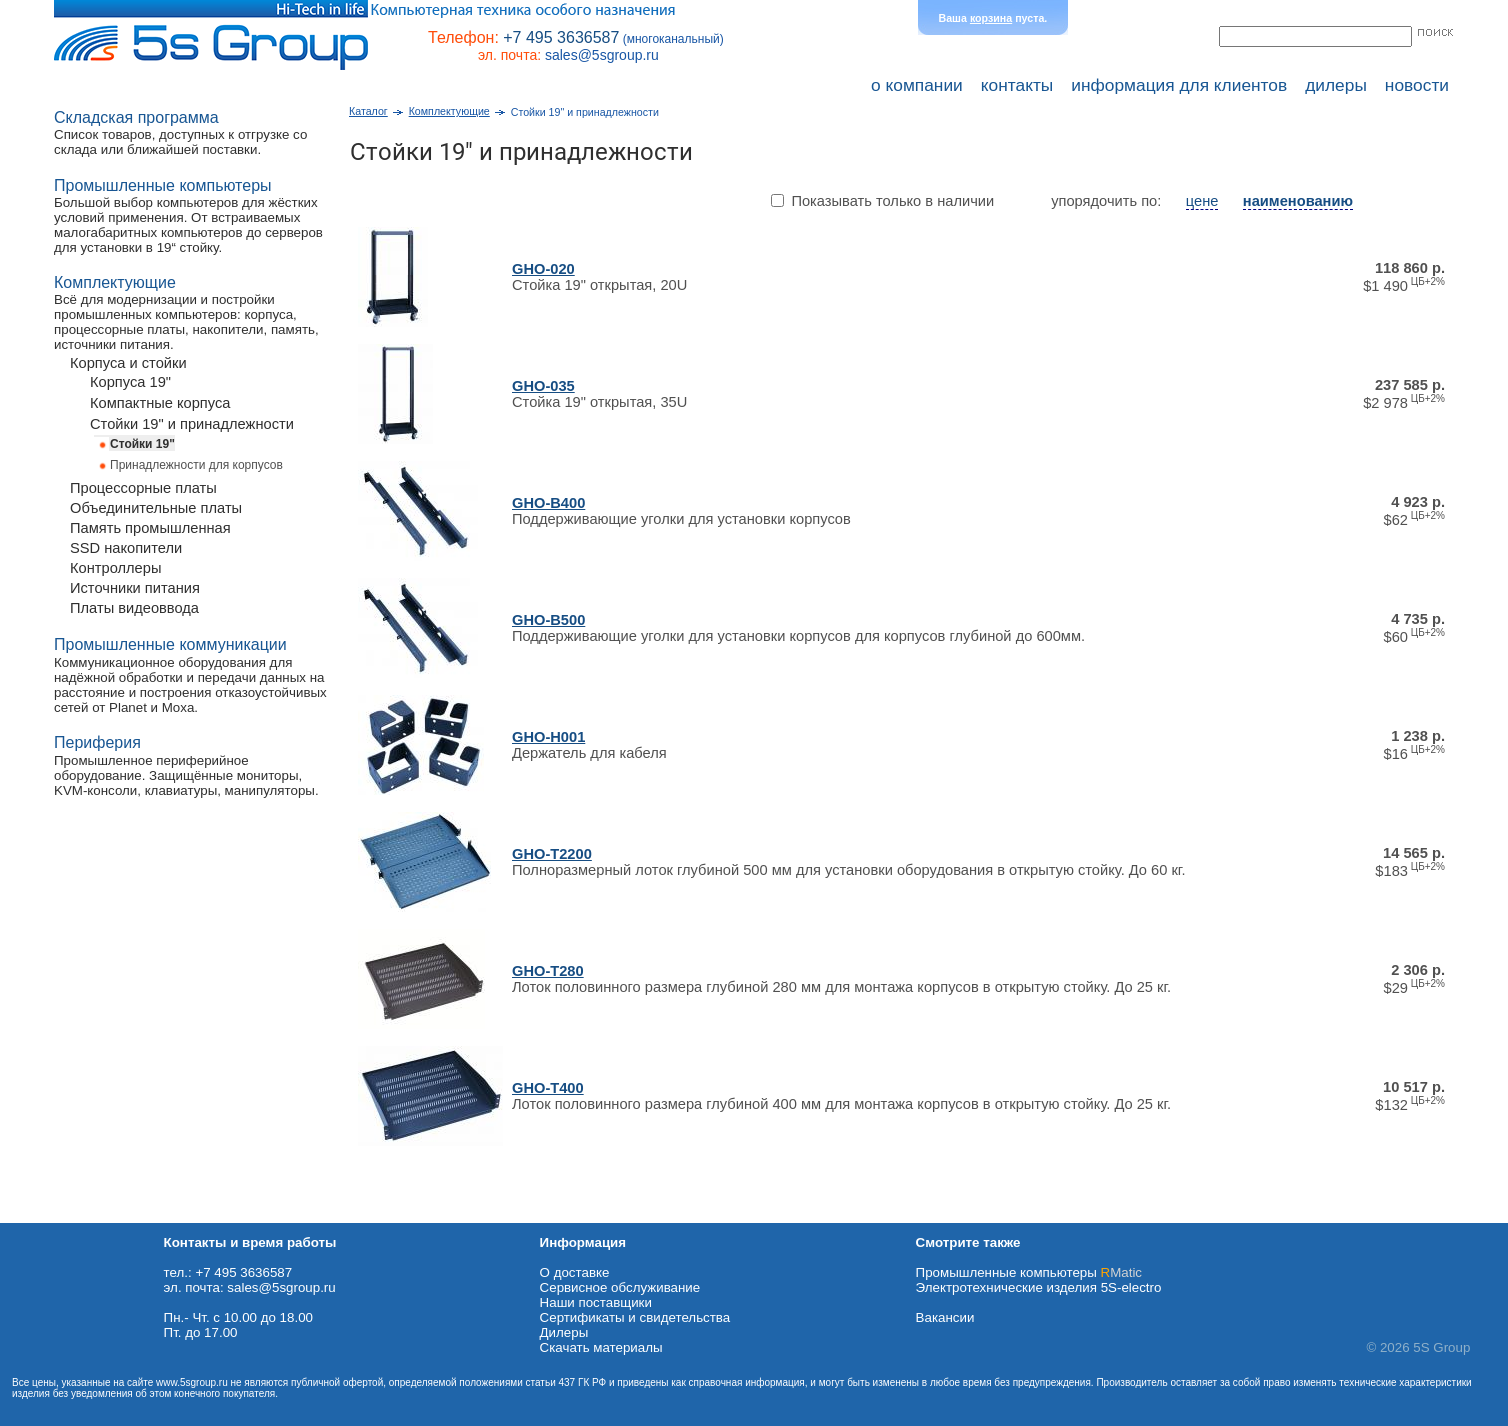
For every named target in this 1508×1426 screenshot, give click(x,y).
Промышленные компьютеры (1029, 1272)
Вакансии (945, 1317)
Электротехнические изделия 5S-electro (1039, 1287)
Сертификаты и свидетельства (635, 1317)
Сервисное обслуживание (620, 1287)
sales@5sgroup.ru (602, 55)
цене (1202, 201)
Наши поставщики (596, 1302)
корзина (991, 18)
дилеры (1336, 85)
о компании (917, 85)
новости (1417, 85)
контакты (1017, 85)
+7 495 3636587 (561, 37)
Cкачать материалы (601, 1347)
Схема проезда (47, 1215)
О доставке (575, 1272)
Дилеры (564, 1332)
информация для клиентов (1179, 85)
